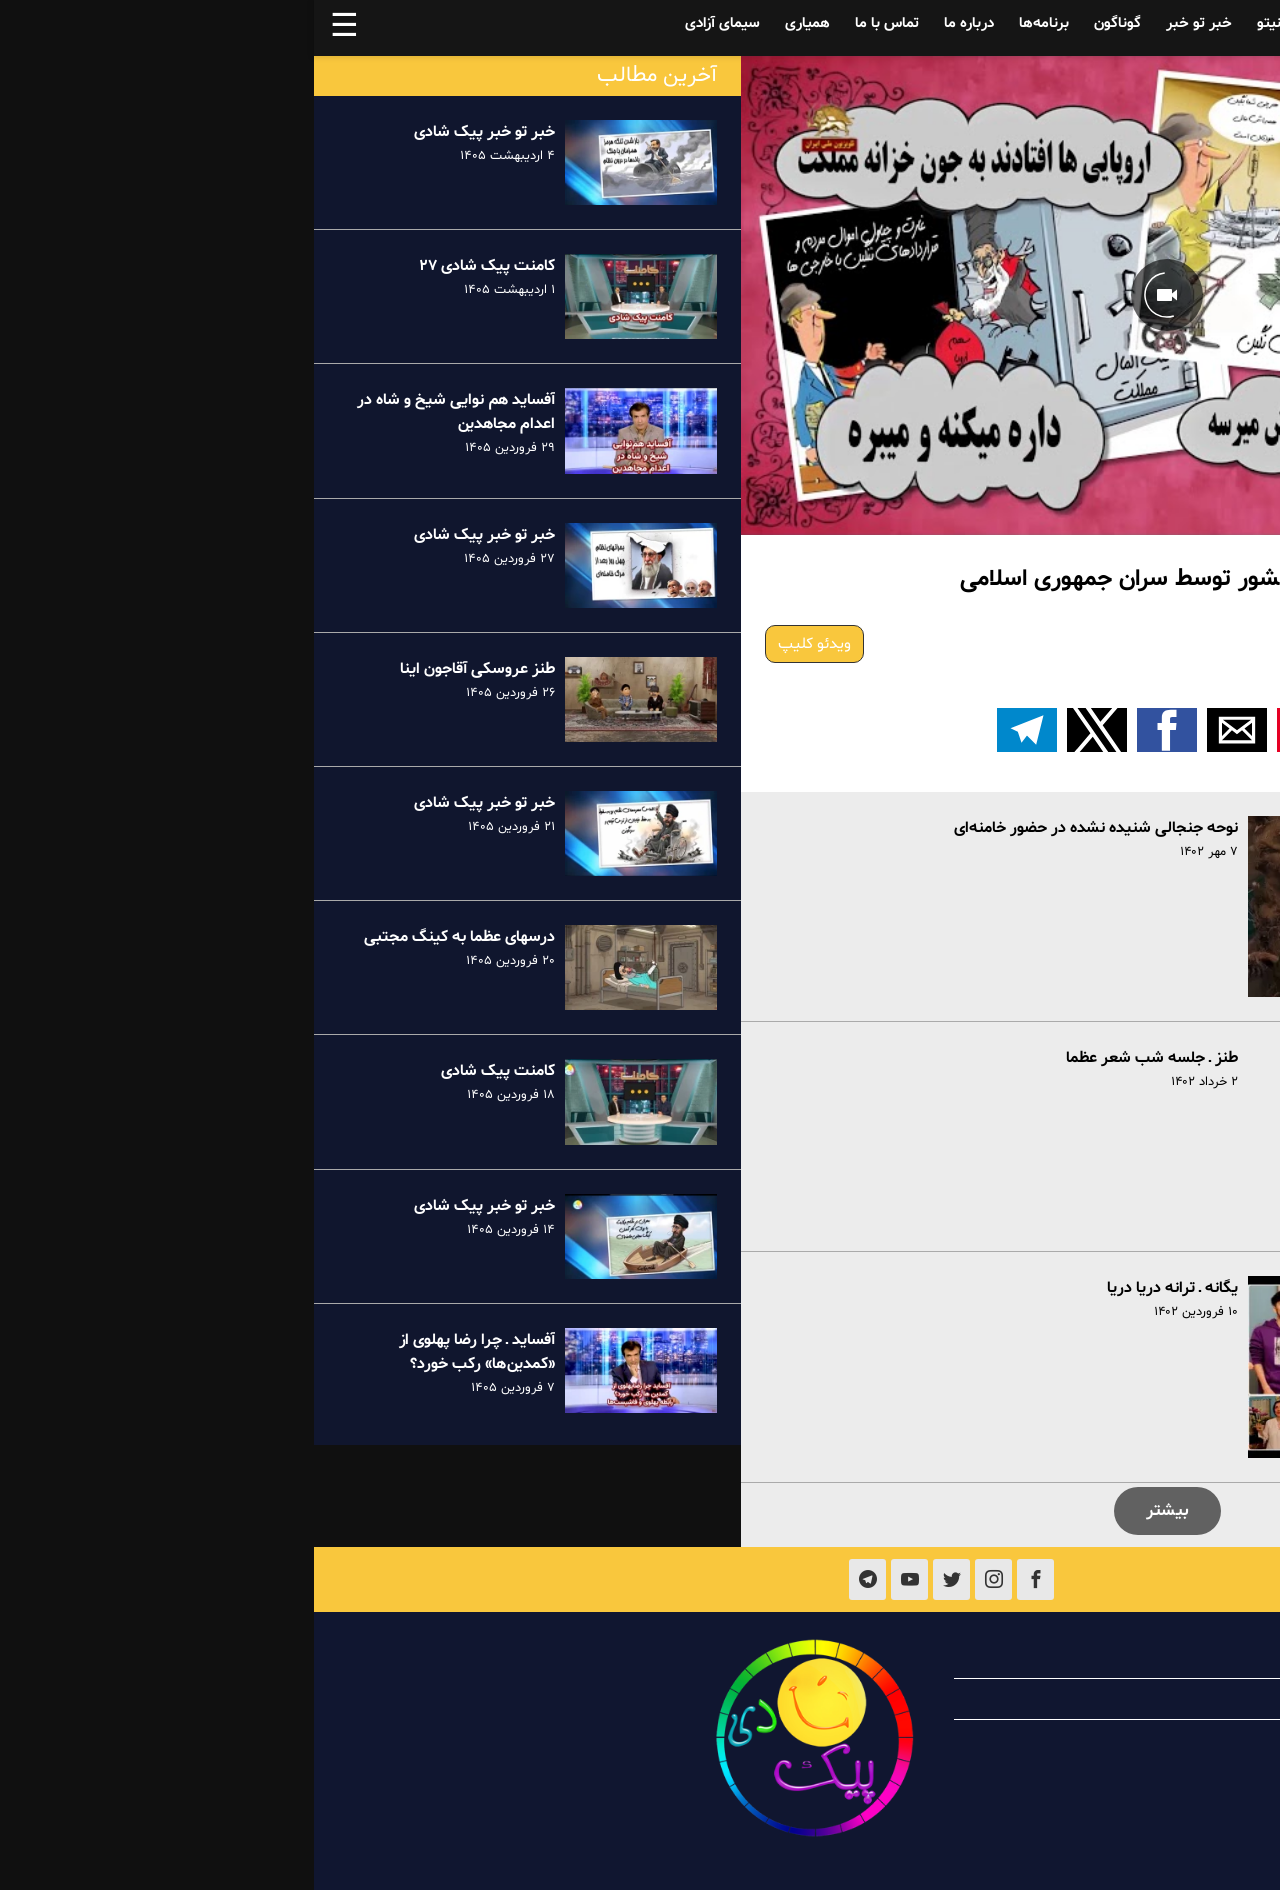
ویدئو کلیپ (500, 644)
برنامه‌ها (730, 23)
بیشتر (853, 1510)
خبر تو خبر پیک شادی (170, 132)
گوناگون (803, 23)
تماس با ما (573, 23)
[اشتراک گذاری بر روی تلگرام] (713, 730)
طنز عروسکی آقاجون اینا (163, 669)
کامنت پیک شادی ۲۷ (173, 266)
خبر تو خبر (885, 23)
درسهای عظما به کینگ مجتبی (145, 937)
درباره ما (655, 23)
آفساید (1123, 23)
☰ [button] (30, 28)
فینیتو (962, 23)
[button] (993, 730)
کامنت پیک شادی (184, 1071)
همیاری (493, 23)
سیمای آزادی (408, 23)
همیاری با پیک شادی (1110, 1699)
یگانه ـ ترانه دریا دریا (858, 1288)
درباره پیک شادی (1122, 1658)
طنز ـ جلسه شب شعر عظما (838, 1058)
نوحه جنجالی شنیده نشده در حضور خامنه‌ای (782, 828)
